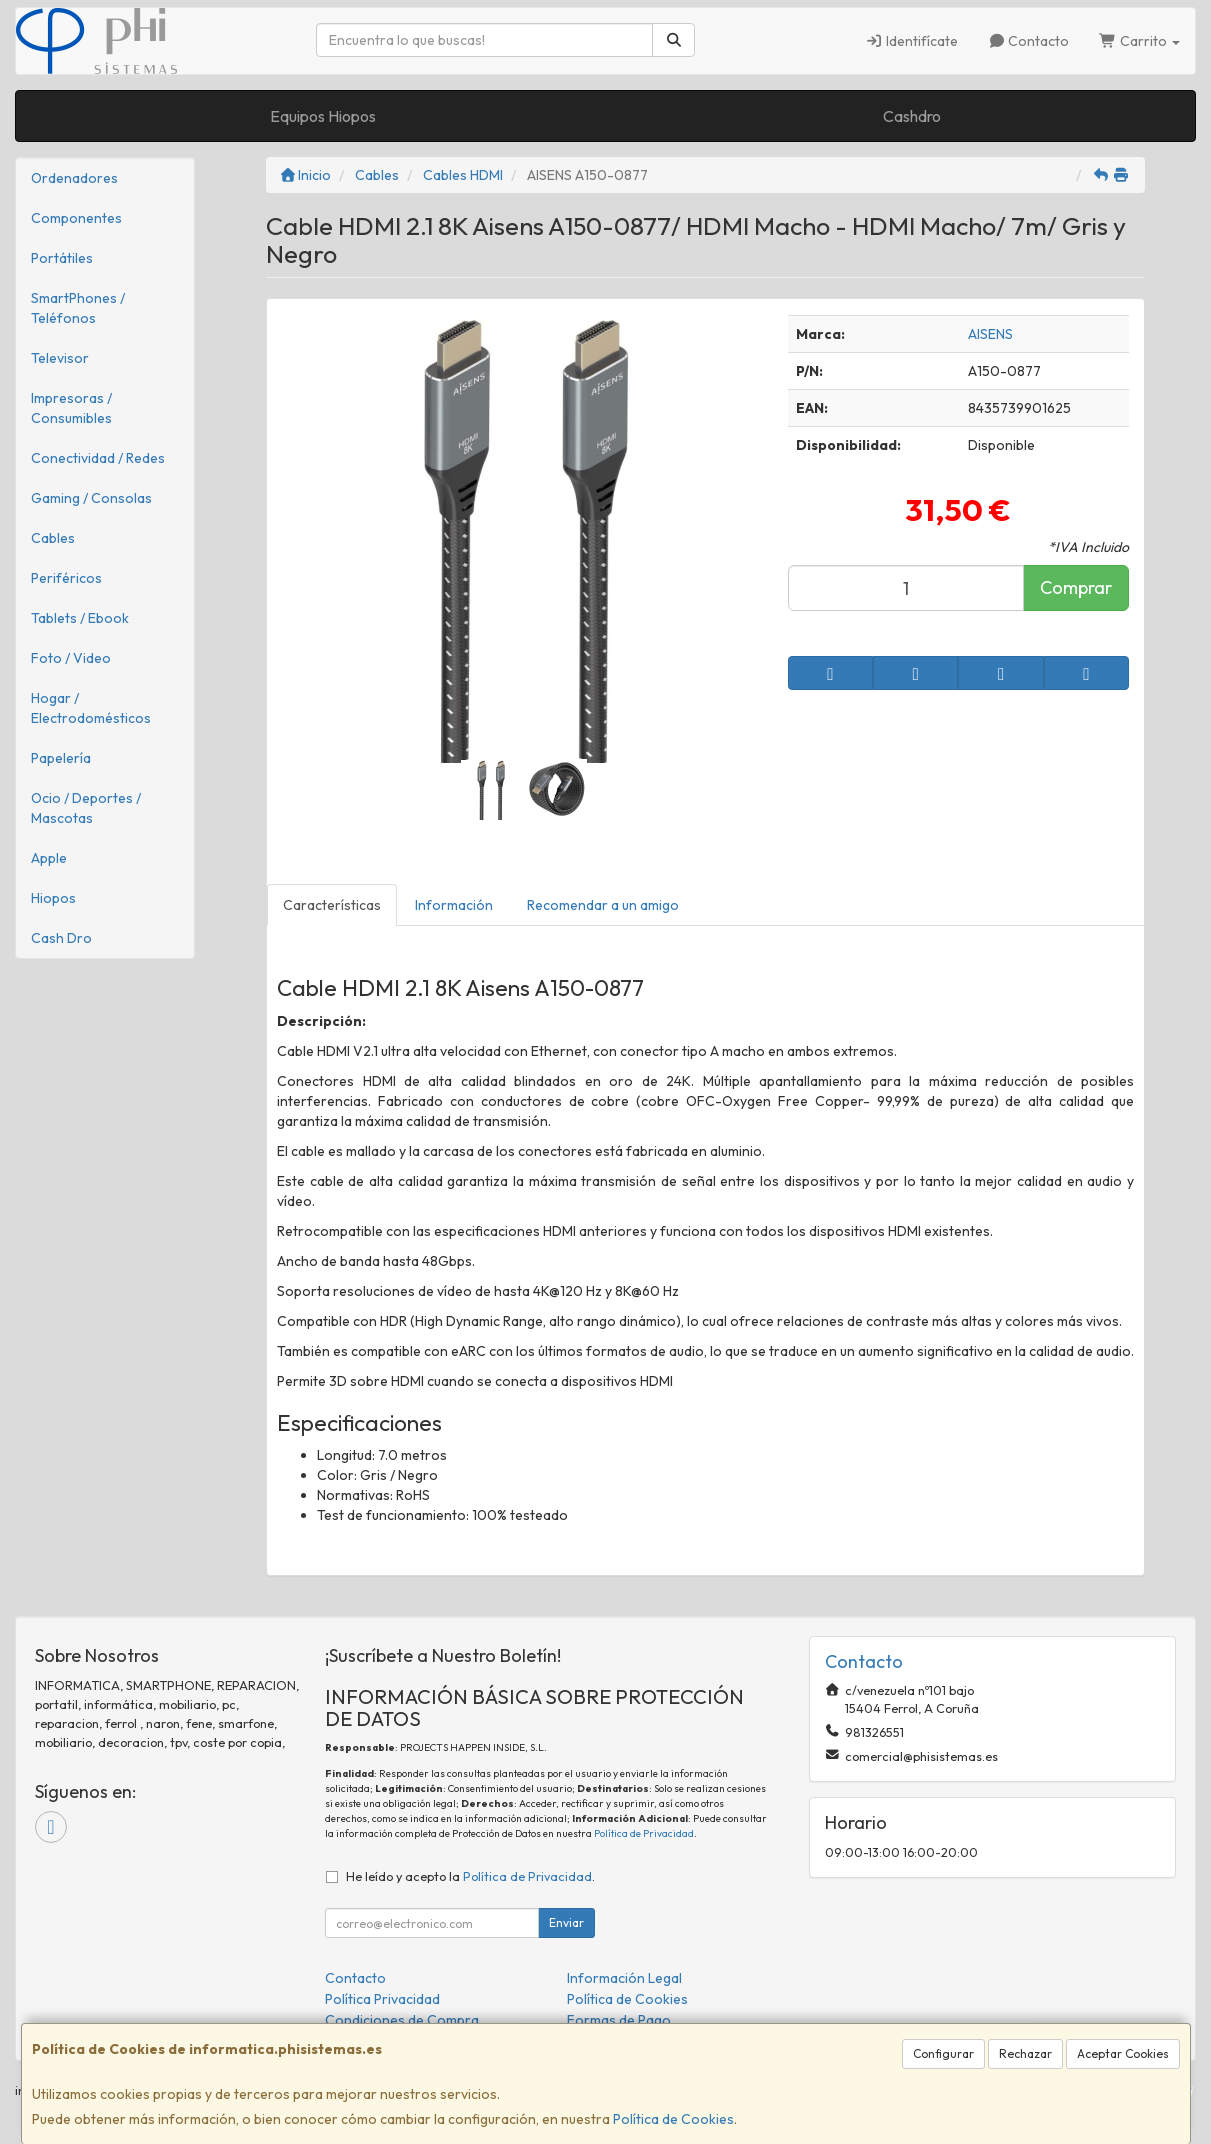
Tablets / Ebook (80, 618)
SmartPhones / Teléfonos (78, 308)
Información (454, 905)
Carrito (1139, 41)
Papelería (61, 758)
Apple (49, 858)
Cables (53, 538)
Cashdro (912, 116)
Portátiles (62, 258)
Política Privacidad (382, 1999)
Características (332, 905)
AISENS (990, 334)
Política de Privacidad (644, 1833)
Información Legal (624, 1978)
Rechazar (1025, 2053)
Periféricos (66, 578)
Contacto (1029, 41)
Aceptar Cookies (1123, 2053)
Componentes (76, 218)
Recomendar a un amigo (603, 905)
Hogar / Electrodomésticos (91, 708)
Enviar (566, 1922)
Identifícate (911, 41)
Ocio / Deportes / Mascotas (86, 808)
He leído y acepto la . (470, 1876)
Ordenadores (74, 178)
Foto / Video (71, 658)
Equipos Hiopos (323, 116)
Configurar (943, 2053)
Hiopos (53, 898)
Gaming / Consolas (91, 498)
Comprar (1076, 587)
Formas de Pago (619, 2020)
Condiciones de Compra (402, 2020)
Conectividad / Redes (98, 458)
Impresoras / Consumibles (71, 408)
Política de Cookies (673, 2119)
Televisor (60, 358)
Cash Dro (61, 938)
